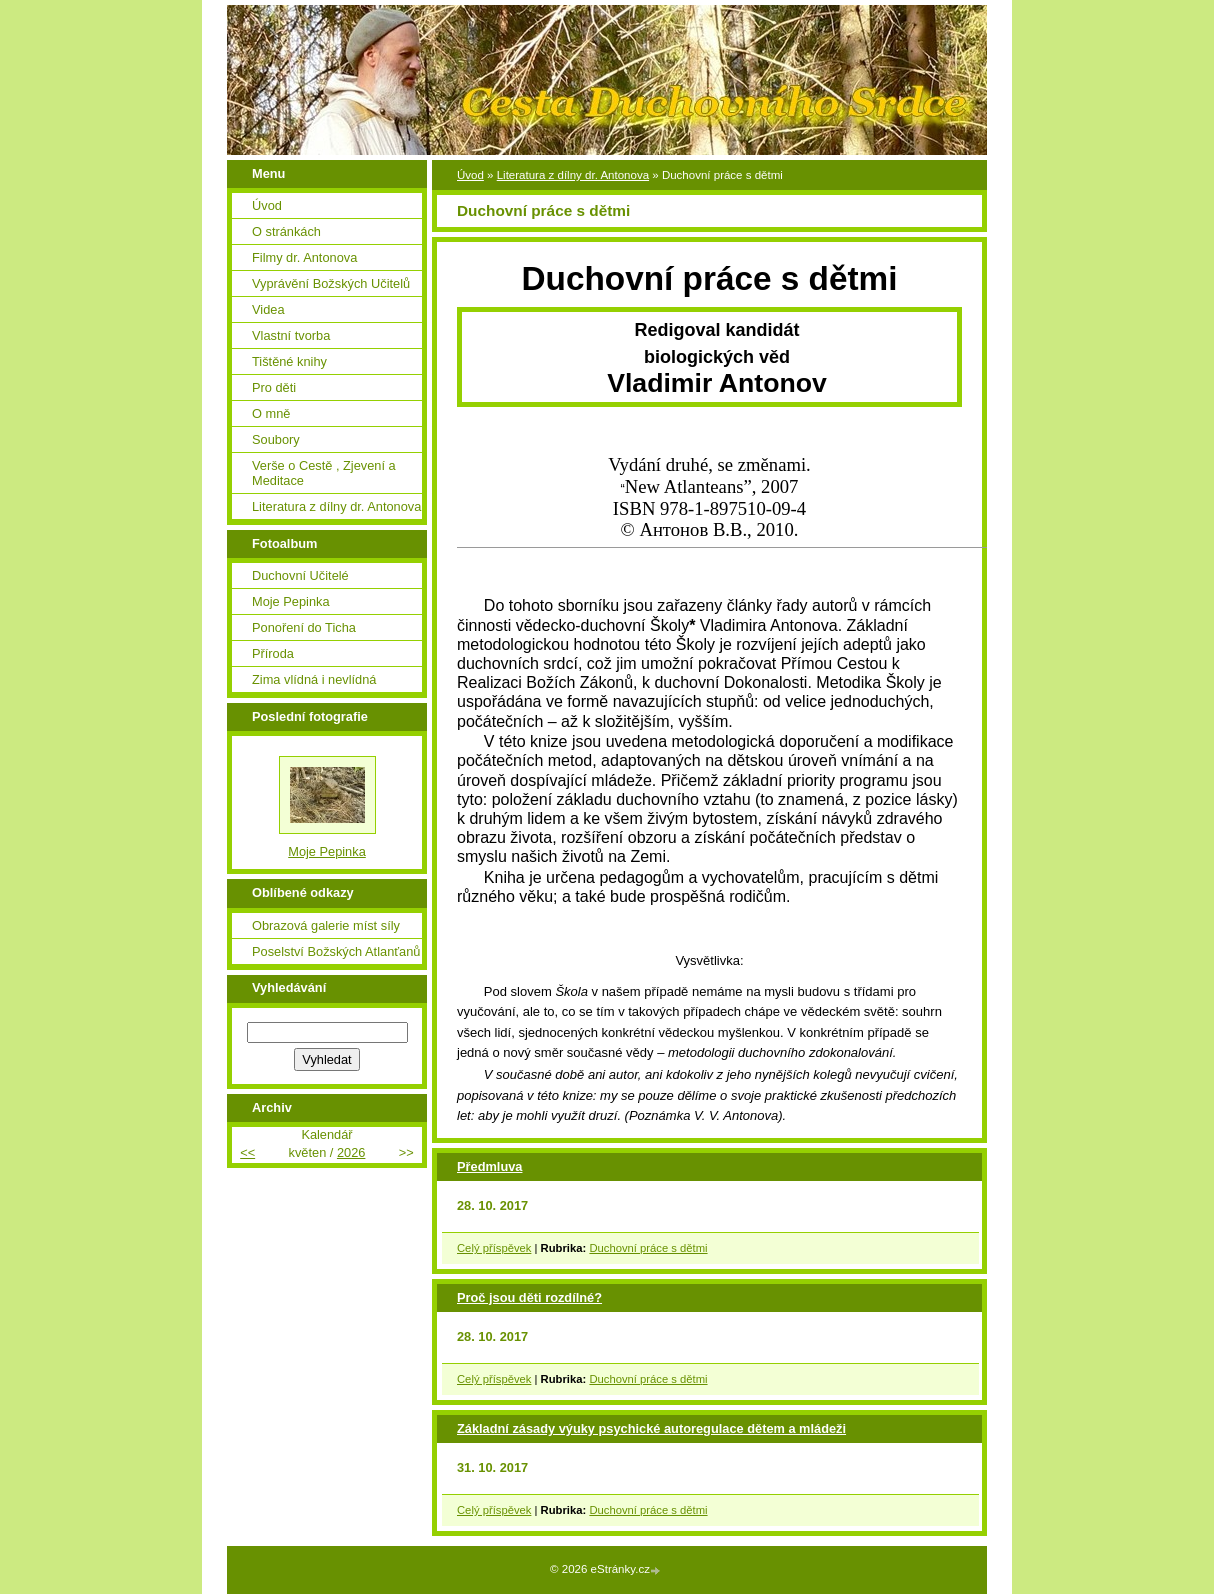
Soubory (276, 439)
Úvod (470, 175)
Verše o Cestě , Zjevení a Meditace (324, 473)
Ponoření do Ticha (304, 627)
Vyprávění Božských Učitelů (331, 283)
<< (247, 1152)
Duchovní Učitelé (300, 575)
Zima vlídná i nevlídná (314, 679)
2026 (351, 1152)
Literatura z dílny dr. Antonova (573, 175)
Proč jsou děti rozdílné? (529, 1297)
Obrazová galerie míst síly (326, 925)
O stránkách (286, 231)
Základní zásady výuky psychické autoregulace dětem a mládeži (651, 1428)
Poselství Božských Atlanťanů (336, 951)
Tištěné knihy (289, 361)
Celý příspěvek (494, 1248)
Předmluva (489, 1166)
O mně (271, 413)
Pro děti (274, 387)
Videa (268, 309)
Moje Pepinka (291, 601)
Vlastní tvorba (291, 335)
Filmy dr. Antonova (304, 257)
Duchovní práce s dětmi (648, 1248)
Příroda (273, 653)
